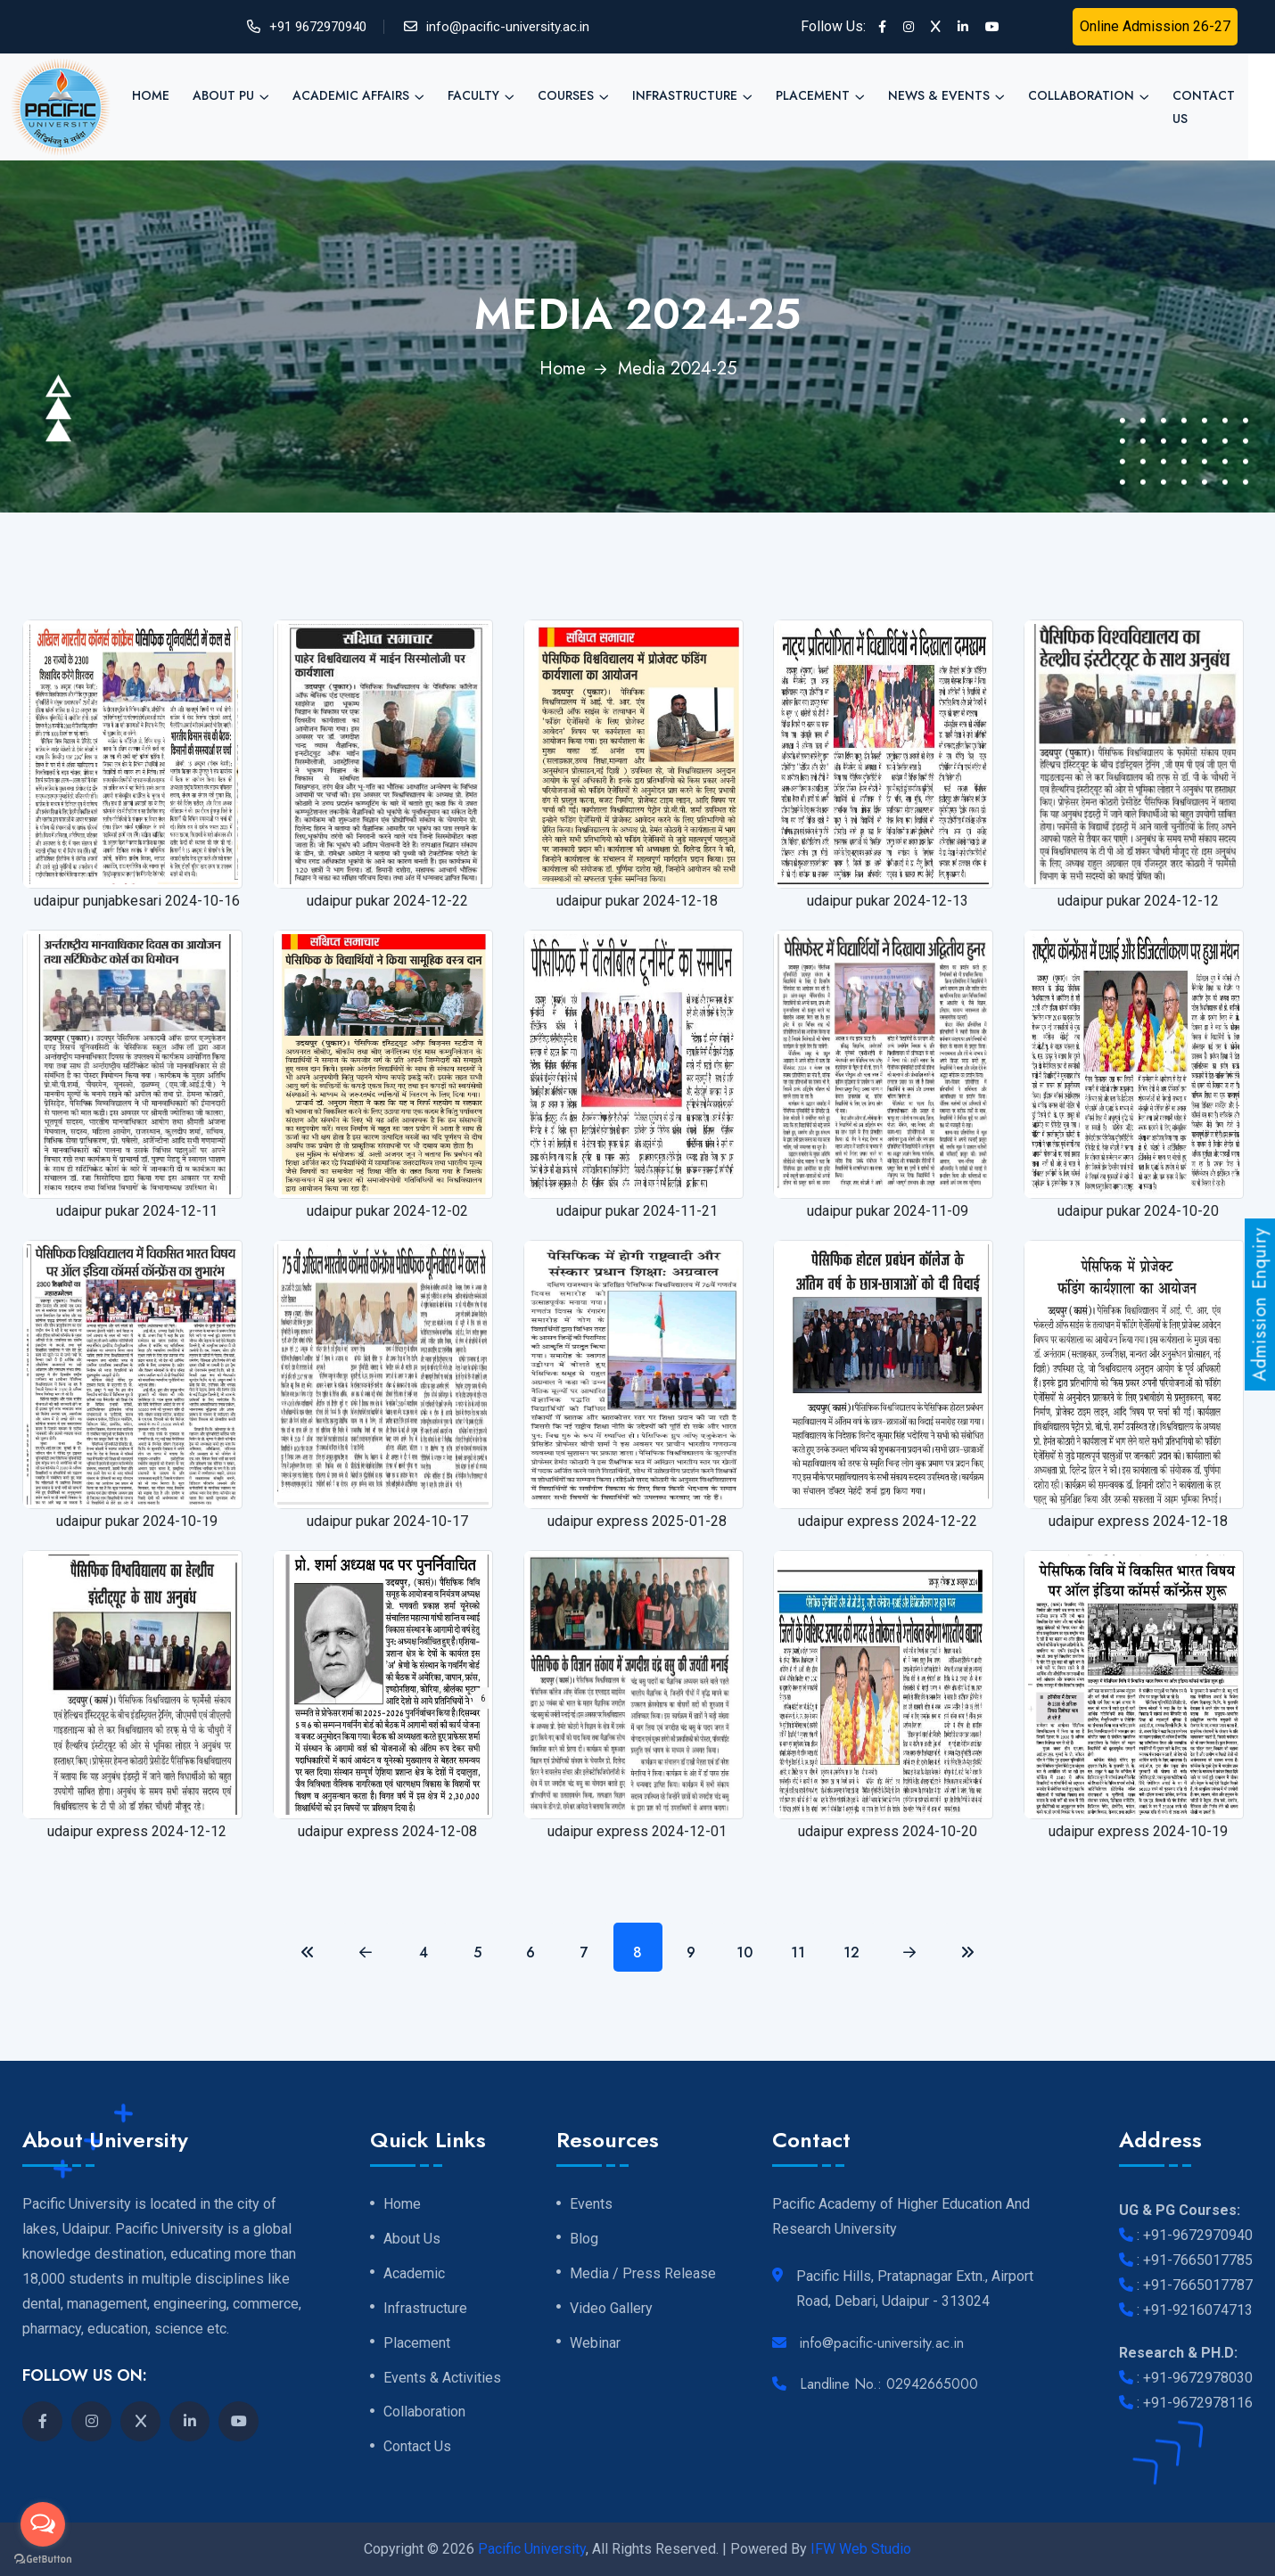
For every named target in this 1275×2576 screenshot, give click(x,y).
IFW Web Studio (860, 2548)
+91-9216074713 (1198, 2309)
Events (591, 2204)
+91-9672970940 (1198, 2235)
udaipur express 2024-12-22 (887, 1521)
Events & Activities (442, 2378)
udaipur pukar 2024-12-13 (887, 900)
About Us (411, 2239)
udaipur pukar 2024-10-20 (1138, 1210)
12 (851, 1952)
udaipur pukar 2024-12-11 (137, 1210)
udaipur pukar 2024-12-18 (637, 900)
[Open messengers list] (43, 2524)
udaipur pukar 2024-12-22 (387, 900)
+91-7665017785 (1198, 2260)
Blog (584, 2239)
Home (150, 95)
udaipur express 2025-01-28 (637, 1521)
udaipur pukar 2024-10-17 (387, 1521)
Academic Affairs (350, 95)
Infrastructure (684, 95)
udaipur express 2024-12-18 (1138, 1521)
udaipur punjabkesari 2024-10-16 (137, 900)
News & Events (939, 95)
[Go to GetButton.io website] (42, 2558)
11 (798, 1952)
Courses (566, 95)
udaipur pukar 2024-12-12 (1138, 900)
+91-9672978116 (1198, 2402)
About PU (223, 95)
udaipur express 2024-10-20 (887, 1831)
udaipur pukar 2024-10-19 (137, 1521)
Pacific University (532, 2548)
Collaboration (1081, 95)
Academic (414, 2274)
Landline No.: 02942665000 (889, 2384)
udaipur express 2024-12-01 (637, 1831)
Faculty (473, 95)
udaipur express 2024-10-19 (1138, 1831)
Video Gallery (611, 2309)
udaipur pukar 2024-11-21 (637, 1210)
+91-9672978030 (1198, 2377)
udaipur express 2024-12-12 (136, 1831)
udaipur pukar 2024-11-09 (887, 1210)
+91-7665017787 (1198, 2285)
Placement (813, 95)
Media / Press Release (643, 2274)
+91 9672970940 (317, 27)
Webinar (595, 2343)
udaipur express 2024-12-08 (387, 1831)
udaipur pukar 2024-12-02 (387, 1210)
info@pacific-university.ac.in (507, 27)
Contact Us (1203, 106)
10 (744, 1952)
